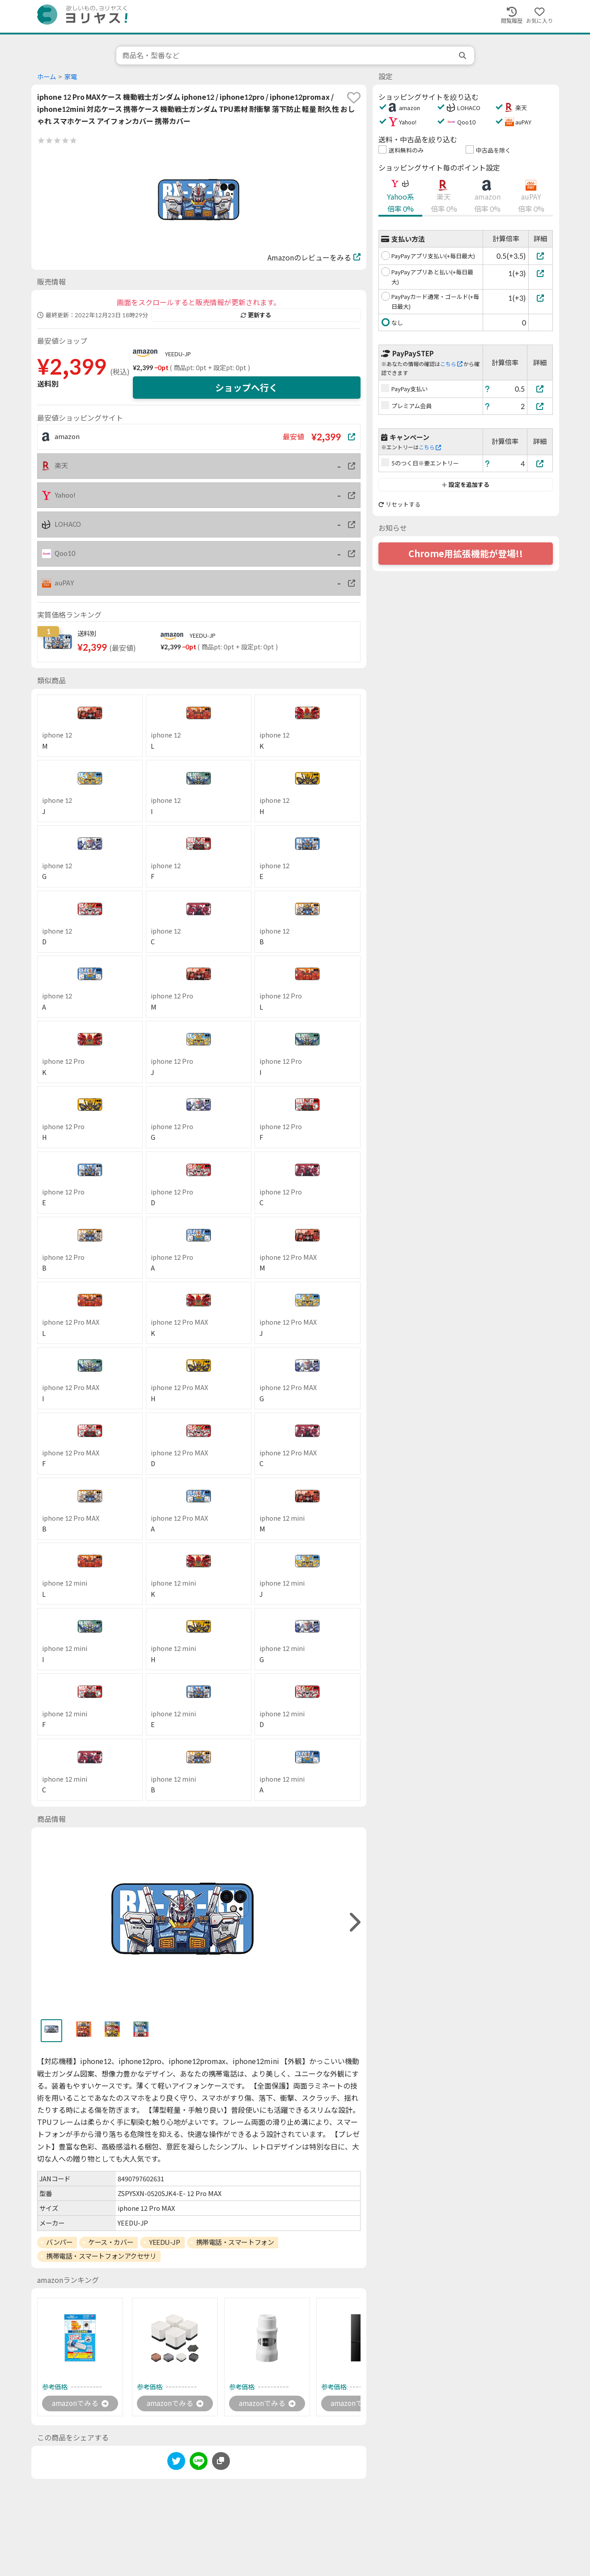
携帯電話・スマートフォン (235, 2242)
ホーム (46, 77)
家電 (70, 77)
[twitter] (176, 2462)
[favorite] (354, 97)
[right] (354, 1922)
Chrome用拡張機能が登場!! (465, 553)
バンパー (59, 2242)
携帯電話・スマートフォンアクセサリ (101, 2256)
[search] (463, 55)
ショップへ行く (246, 387)
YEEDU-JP (178, 354)
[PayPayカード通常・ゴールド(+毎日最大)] (540, 298)
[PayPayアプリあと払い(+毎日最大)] (540, 273)
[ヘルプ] (487, 389)
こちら (451, 364)
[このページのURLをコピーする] (221, 2461)
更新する (256, 315)
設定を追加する (465, 484)
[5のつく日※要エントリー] (540, 463)
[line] (198, 2462)
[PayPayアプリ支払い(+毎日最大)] (540, 256)
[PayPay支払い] (540, 389)
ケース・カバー (110, 2242)
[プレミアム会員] (540, 406)
